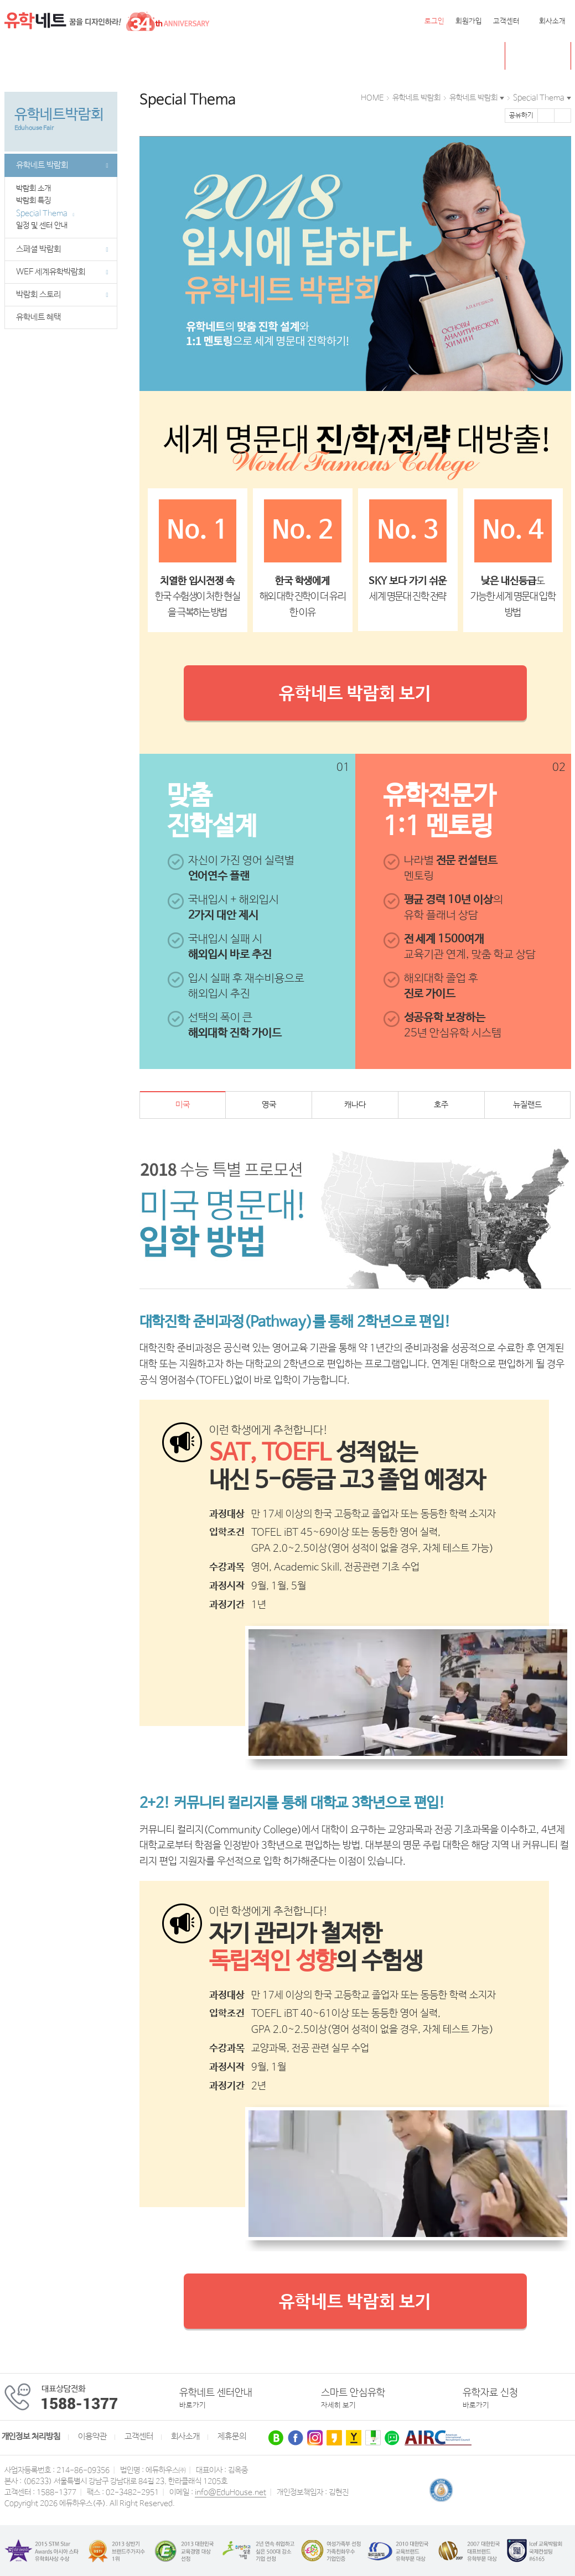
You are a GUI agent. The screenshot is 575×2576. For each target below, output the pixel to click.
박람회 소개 (37, 188)
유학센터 (297, 56)
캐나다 (81, 56)
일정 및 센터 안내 (45, 225)
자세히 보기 (338, 2405)
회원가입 (468, 21)
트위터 (562, 115)
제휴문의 (231, 2437)
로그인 (434, 21)
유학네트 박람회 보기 (355, 694)
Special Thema (45, 213)
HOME (372, 97)
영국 (115, 56)
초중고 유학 (546, 55)
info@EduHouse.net (230, 2492)
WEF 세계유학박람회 (62, 272)
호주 (145, 56)
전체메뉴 (18, 56)
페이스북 (546, 115)
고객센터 (506, 21)
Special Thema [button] (538, 97)
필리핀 (225, 56)
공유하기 (521, 115)
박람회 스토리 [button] (62, 295)
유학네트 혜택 (38, 317)
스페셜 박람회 (62, 249)
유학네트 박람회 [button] (473, 97)
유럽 (259, 56)
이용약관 (92, 2437)
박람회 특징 (37, 200)
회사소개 (552, 21)
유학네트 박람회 (358, 56)
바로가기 (192, 2405)
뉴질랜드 (183, 56)
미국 (47, 56)
